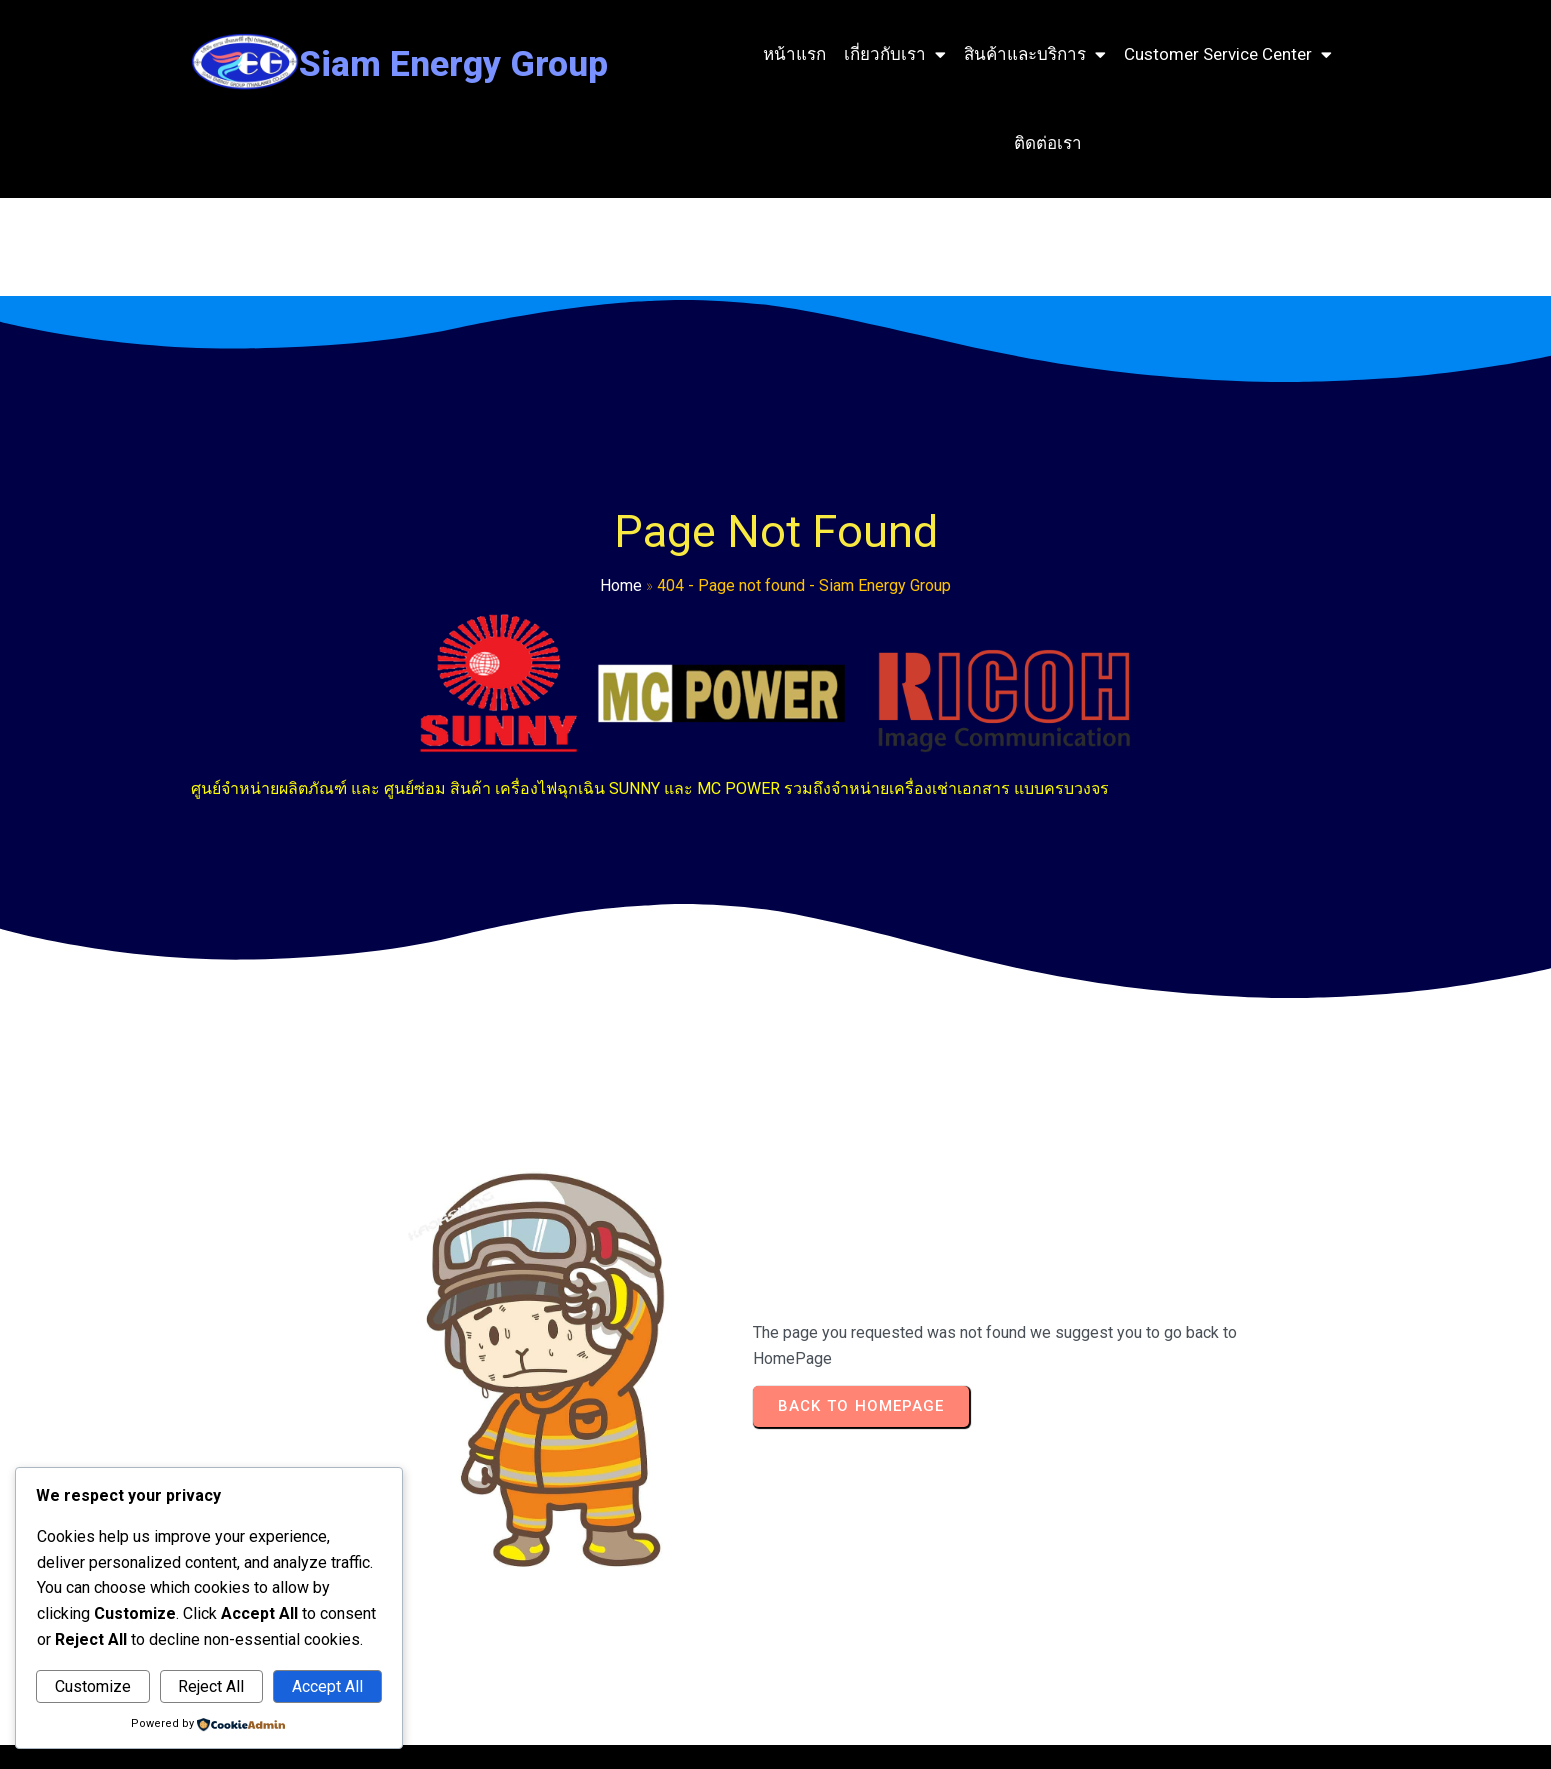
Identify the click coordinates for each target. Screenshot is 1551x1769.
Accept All (327, 1686)
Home (329, 603)
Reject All (211, 1686)
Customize (93, 1686)
